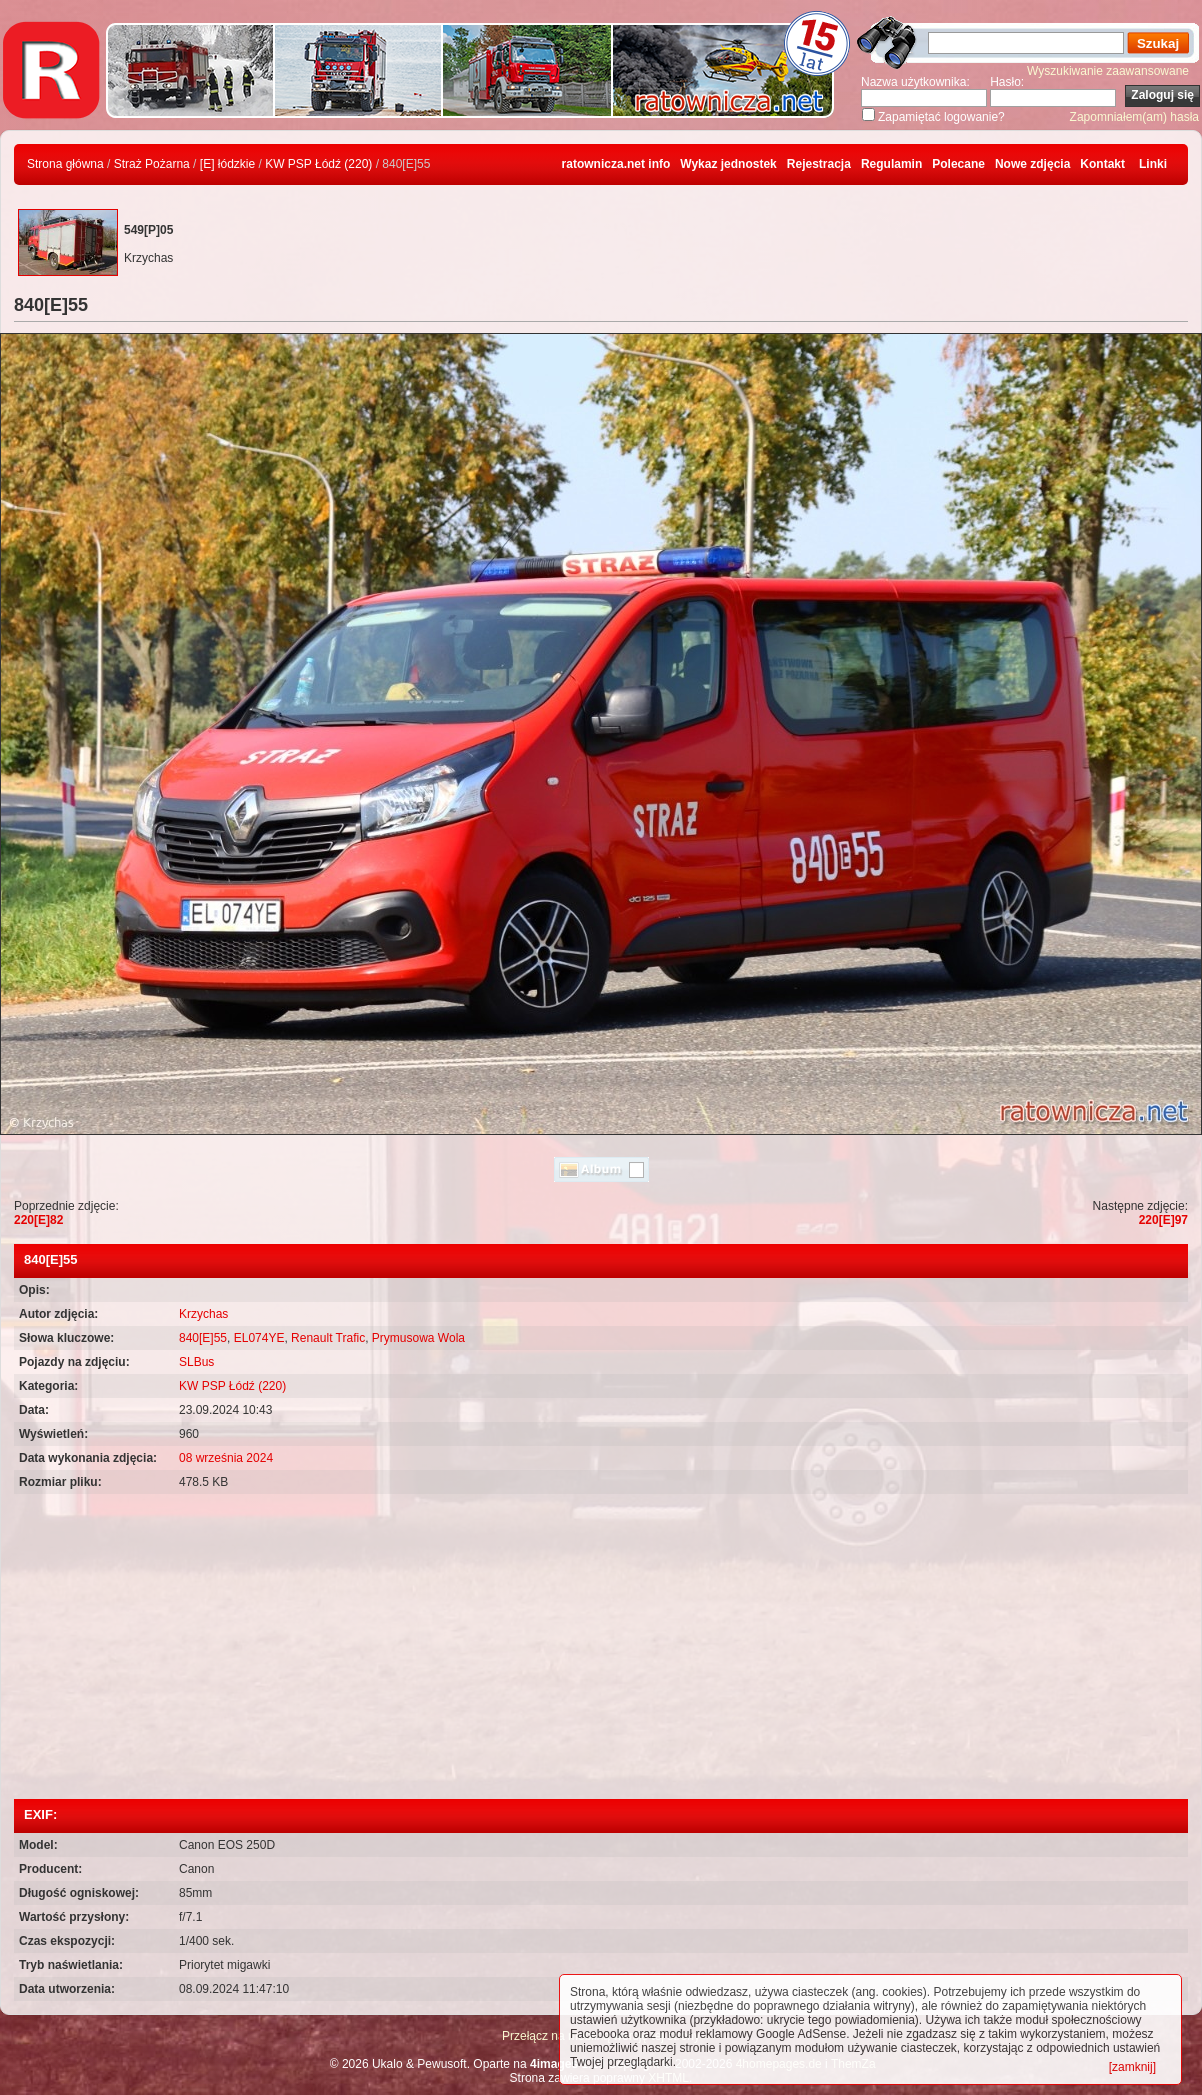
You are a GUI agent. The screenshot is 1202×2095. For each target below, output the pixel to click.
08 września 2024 (226, 1458)
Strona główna (65, 164)
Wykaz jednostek (728, 164)
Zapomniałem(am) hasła (1134, 117)
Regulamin (891, 164)
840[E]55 (203, 1338)
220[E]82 (38, 1220)
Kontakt (1102, 164)
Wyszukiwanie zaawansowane (1108, 71)
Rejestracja (819, 164)
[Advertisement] (601, 1649)
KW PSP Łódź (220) (318, 164)
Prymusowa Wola (418, 1338)
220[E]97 (1163, 1220)
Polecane (958, 164)
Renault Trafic (328, 1338)
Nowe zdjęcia (1032, 164)
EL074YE (259, 1338)
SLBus (196, 1362)
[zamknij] (1132, 2067)
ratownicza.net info (616, 164)
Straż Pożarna (152, 164)
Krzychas (203, 1314)
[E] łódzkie (227, 164)
